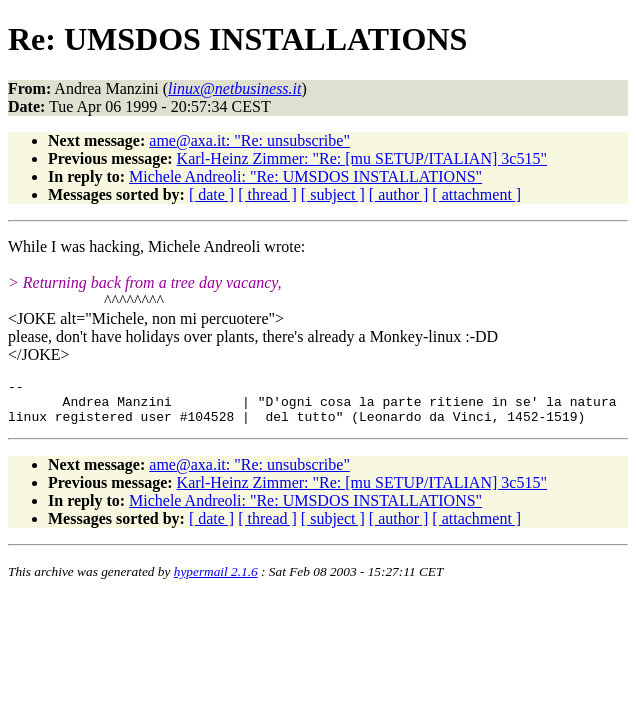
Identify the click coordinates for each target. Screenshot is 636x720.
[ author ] (399, 194)
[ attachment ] (476, 194)
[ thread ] (267, 194)
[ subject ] (333, 194)
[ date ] (211, 194)
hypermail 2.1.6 (216, 580)
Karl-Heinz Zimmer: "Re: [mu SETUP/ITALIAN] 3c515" (362, 158)
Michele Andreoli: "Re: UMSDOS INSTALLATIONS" (305, 176)
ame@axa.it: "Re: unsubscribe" (249, 140)
